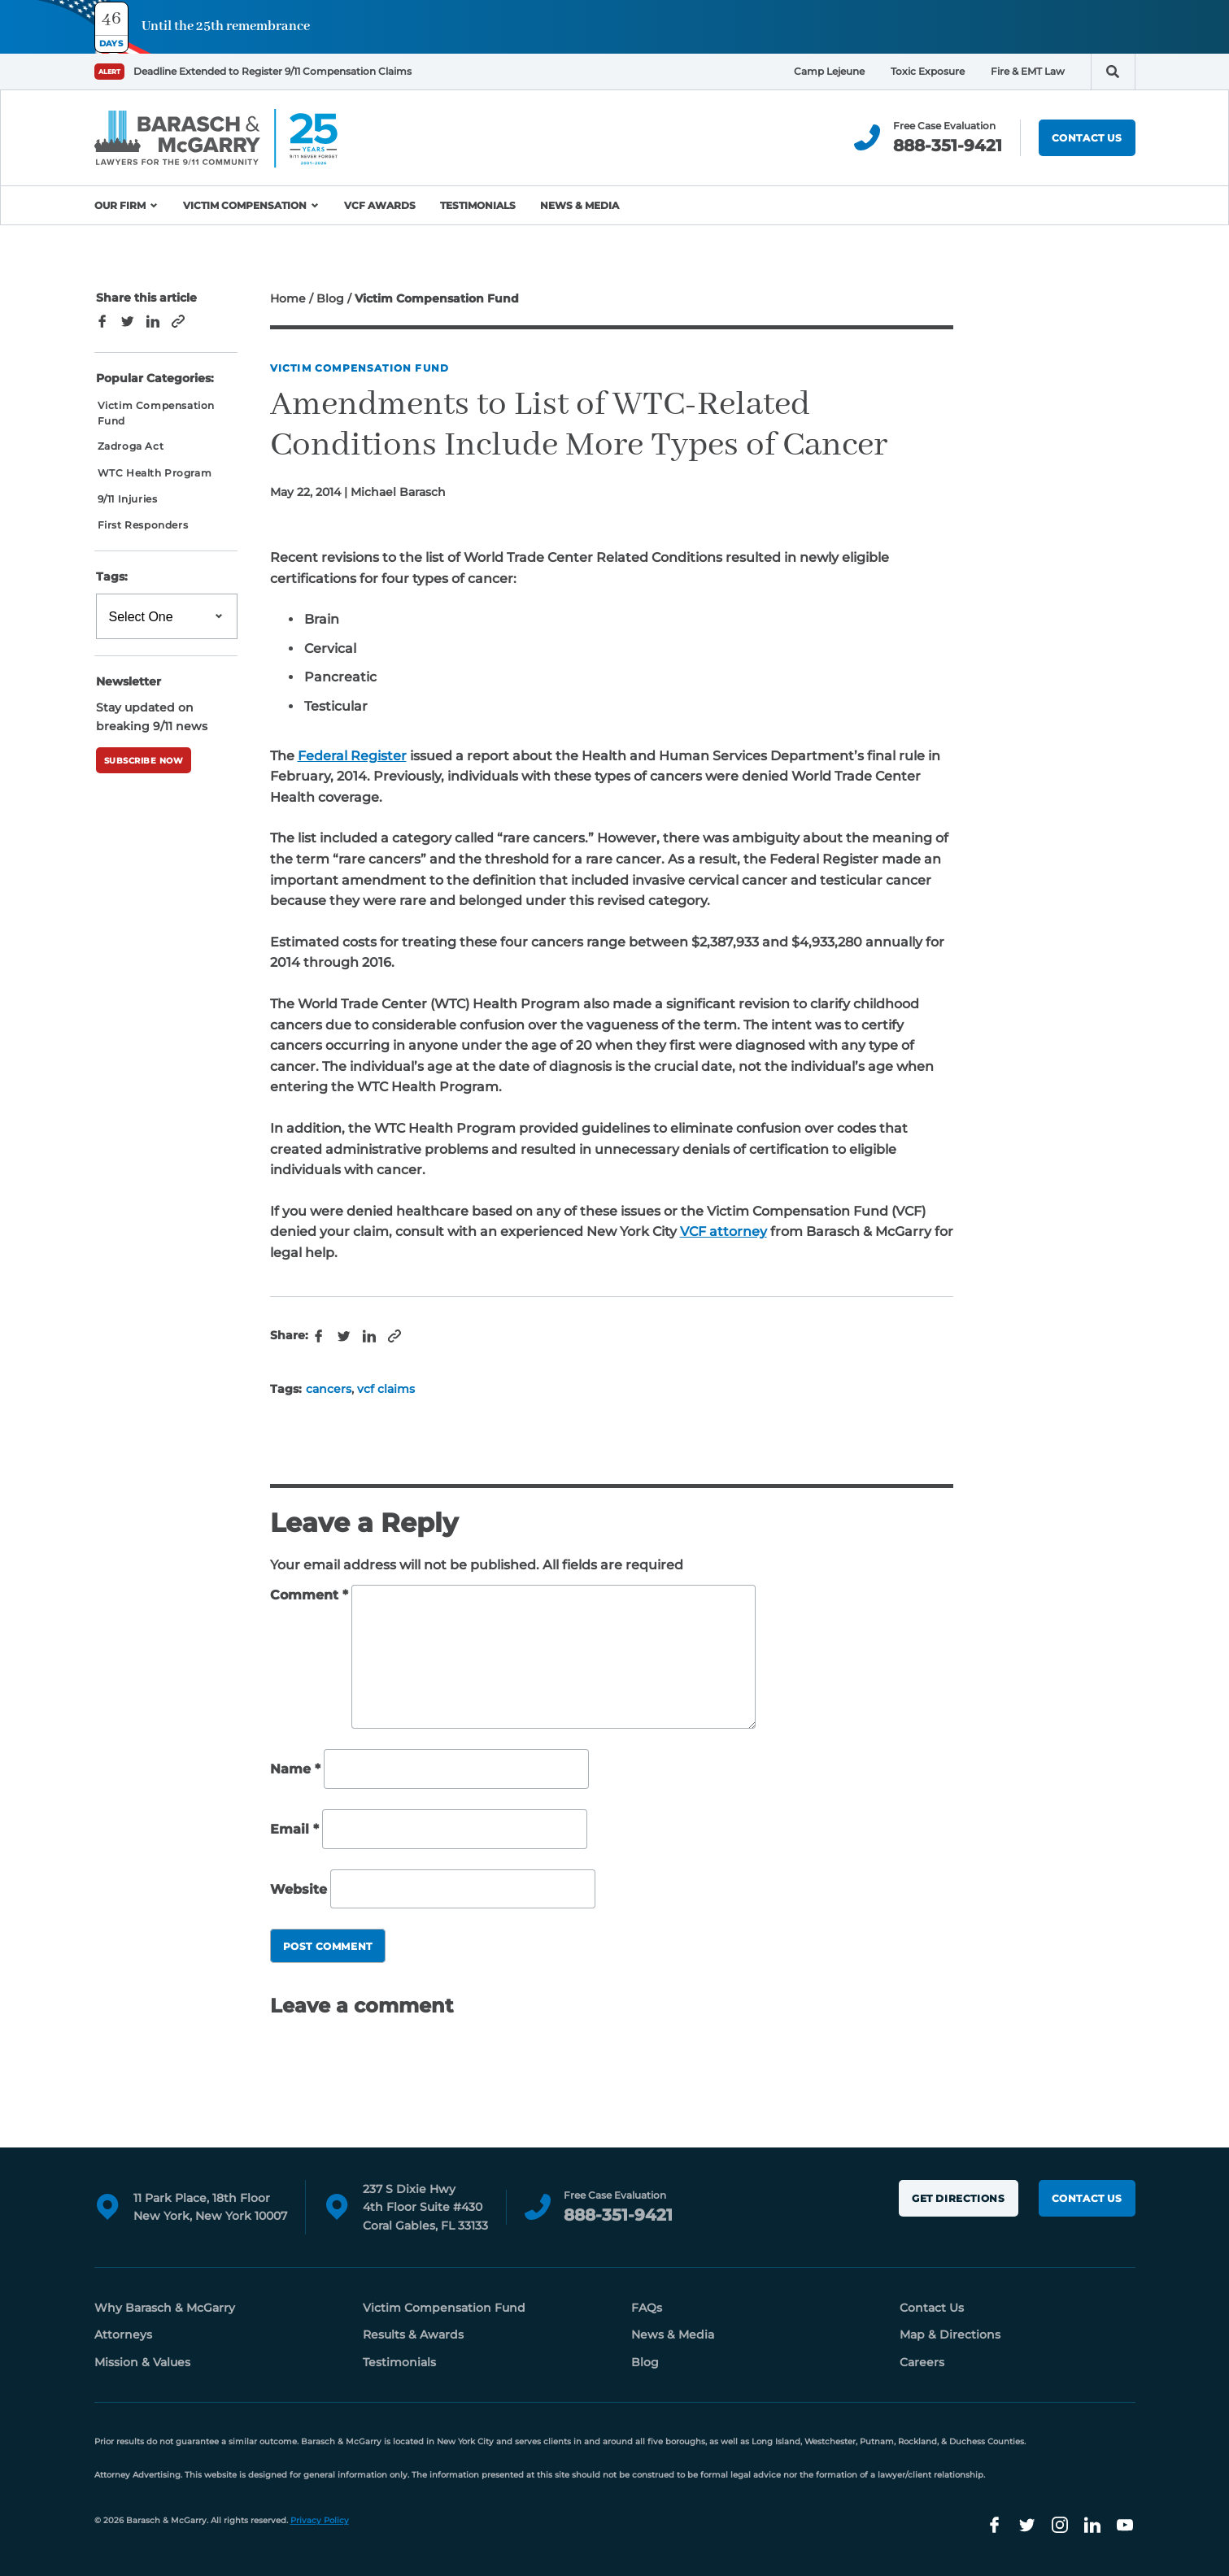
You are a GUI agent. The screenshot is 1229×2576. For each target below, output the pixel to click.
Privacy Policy (319, 2520)
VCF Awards (380, 205)
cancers (328, 1389)
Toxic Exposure (928, 71)
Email (294, 1829)
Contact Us (1087, 138)
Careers (922, 2362)
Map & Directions (950, 2334)
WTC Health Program (155, 473)
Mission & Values (142, 2362)
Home (288, 298)
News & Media (579, 205)
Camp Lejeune (829, 71)
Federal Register (352, 756)
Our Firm (120, 205)
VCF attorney (723, 1231)
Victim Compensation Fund (360, 368)
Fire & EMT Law (1028, 71)
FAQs (646, 2307)
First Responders (143, 525)
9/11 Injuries (128, 499)
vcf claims (386, 1389)
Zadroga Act (131, 446)
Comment (309, 1595)
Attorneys (123, 2334)
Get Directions (958, 2198)
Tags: (112, 576)
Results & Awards (413, 2334)
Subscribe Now (144, 760)
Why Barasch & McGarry (164, 2307)
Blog (330, 298)
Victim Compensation (245, 205)
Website (298, 1889)
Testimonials (478, 205)
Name (295, 1770)
